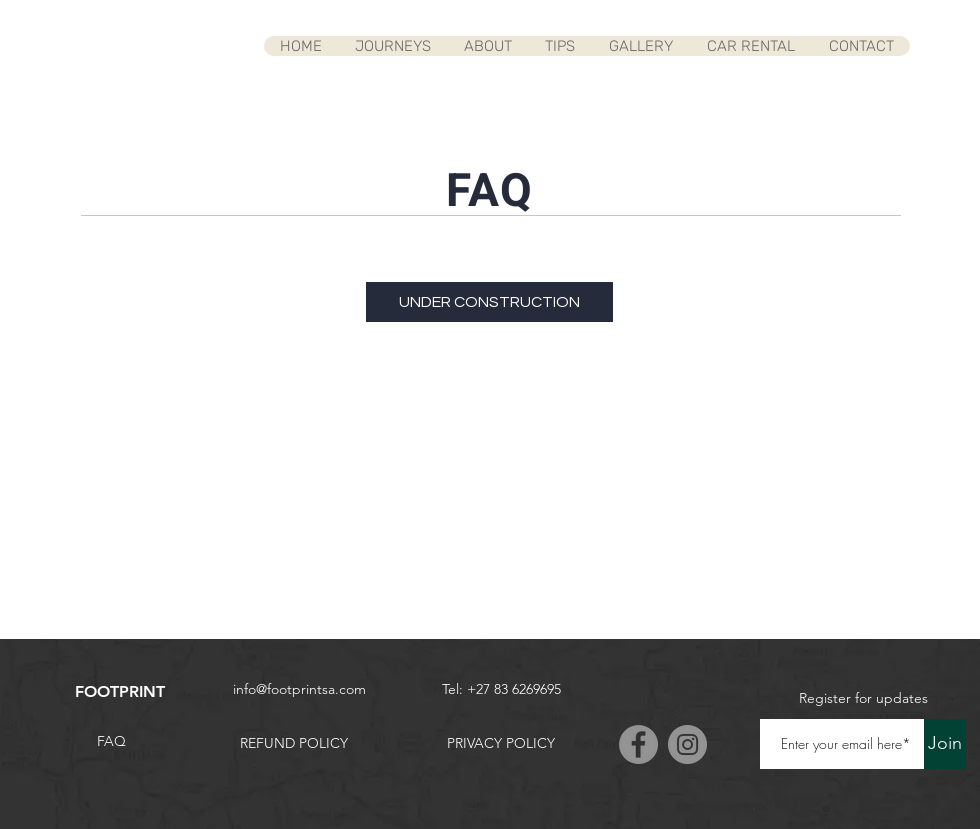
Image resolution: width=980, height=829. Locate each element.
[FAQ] (111, 742)
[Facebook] (638, 744)
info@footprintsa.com (299, 689)
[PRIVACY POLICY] (501, 744)
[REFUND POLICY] (294, 744)
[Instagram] (687, 744)
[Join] (945, 744)
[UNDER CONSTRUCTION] (489, 302)
